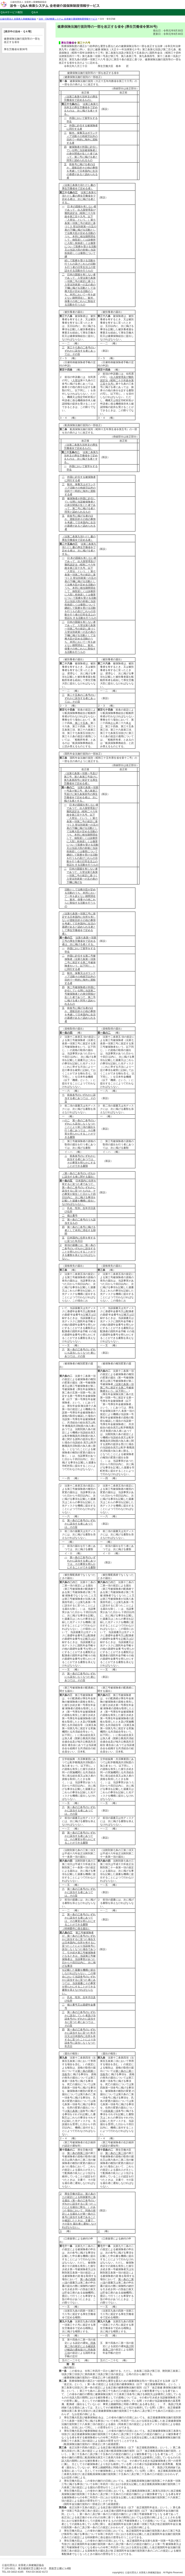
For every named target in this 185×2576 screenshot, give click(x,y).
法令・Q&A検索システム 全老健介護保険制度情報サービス (68, 19)
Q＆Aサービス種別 (11, 12)
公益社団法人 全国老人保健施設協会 (18, 19)
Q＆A (34, 12)
